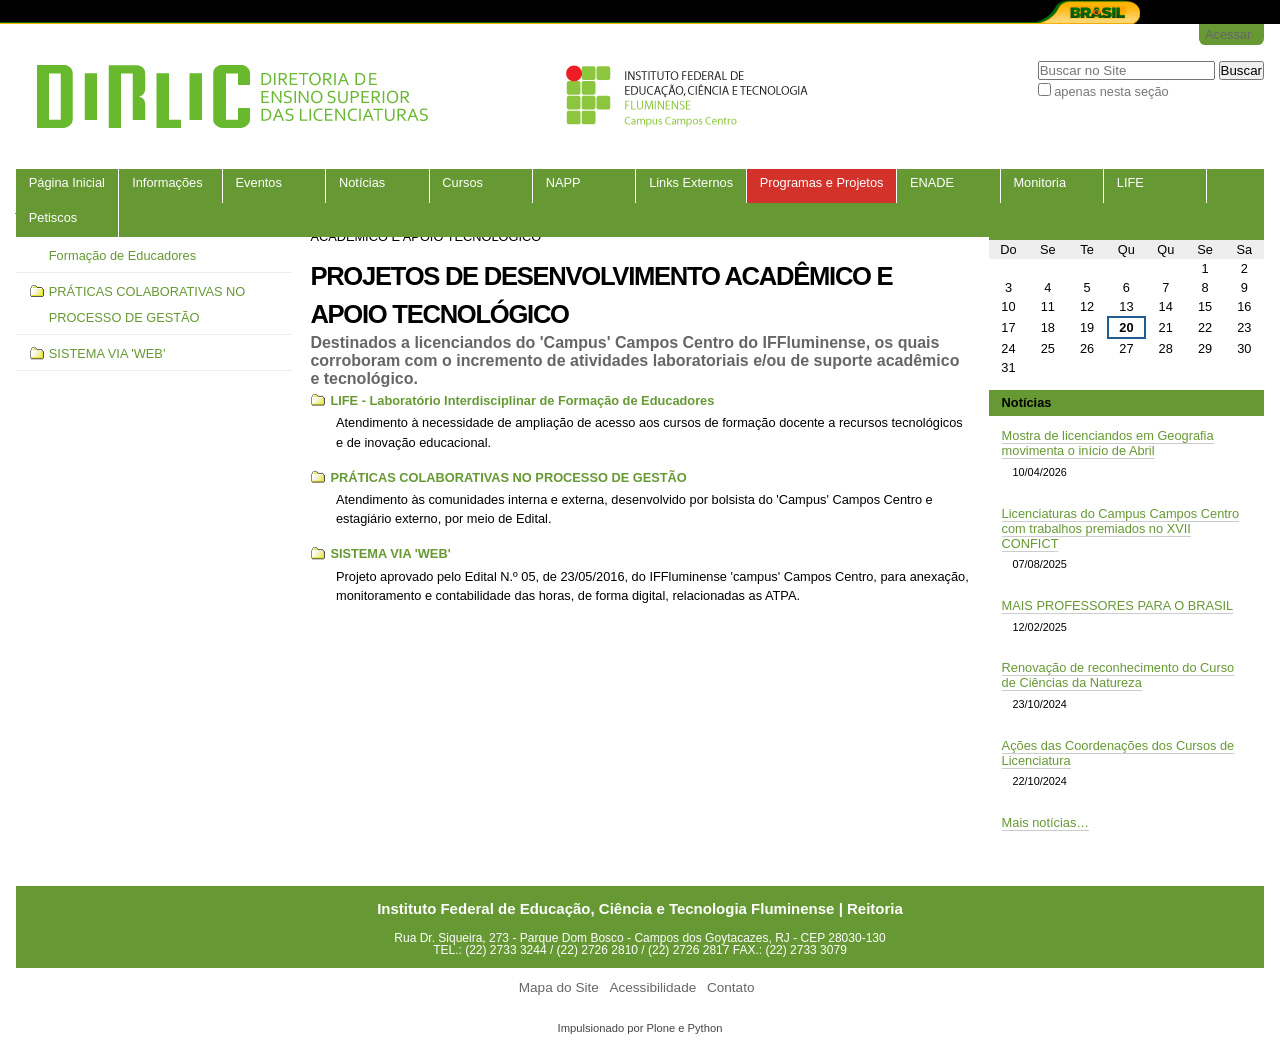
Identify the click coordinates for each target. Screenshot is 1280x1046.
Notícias (362, 182)
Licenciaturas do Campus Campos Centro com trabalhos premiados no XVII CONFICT (1121, 528)
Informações (167, 182)
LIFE (1130, 182)
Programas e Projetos (822, 182)
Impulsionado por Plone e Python (640, 1028)
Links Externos (691, 182)
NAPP (563, 182)
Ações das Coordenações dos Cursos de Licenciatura (1118, 753)
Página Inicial (67, 182)
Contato (731, 987)
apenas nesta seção (1111, 91)
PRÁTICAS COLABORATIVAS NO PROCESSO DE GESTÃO (508, 477)
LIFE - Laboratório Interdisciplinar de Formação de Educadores (522, 400)
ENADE (932, 182)
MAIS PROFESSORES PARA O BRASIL (1118, 605)
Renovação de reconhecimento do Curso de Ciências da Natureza (1118, 675)
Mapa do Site (559, 987)
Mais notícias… (1045, 822)
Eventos (259, 182)
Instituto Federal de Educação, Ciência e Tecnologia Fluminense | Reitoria (640, 908)
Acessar (1228, 34)
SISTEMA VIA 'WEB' (390, 553)
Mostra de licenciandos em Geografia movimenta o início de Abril (1108, 443)
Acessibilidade (652, 987)
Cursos (462, 182)
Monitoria (1039, 182)
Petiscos (53, 217)
